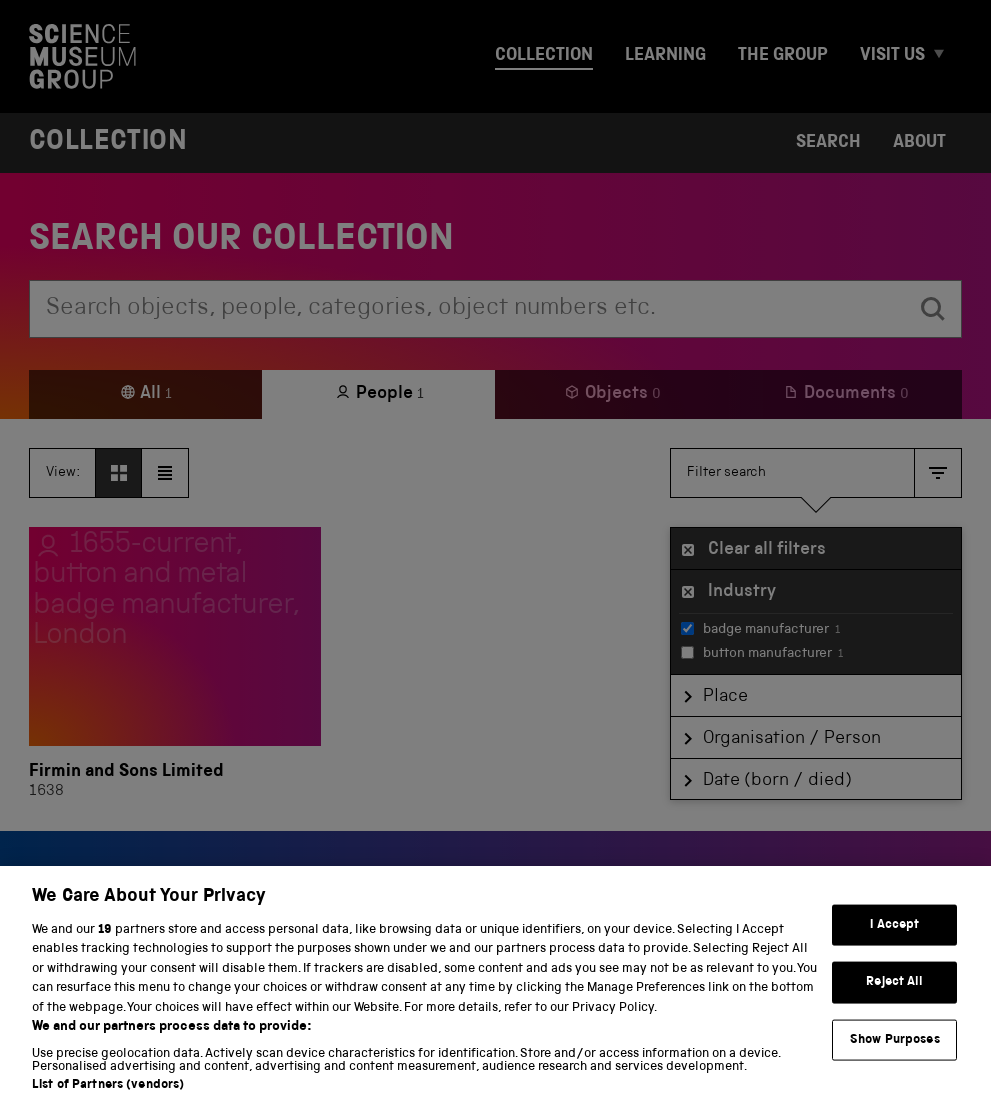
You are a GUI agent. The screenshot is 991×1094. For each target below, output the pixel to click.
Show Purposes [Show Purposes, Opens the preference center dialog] (895, 1053)
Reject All (894, 995)
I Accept (894, 938)
